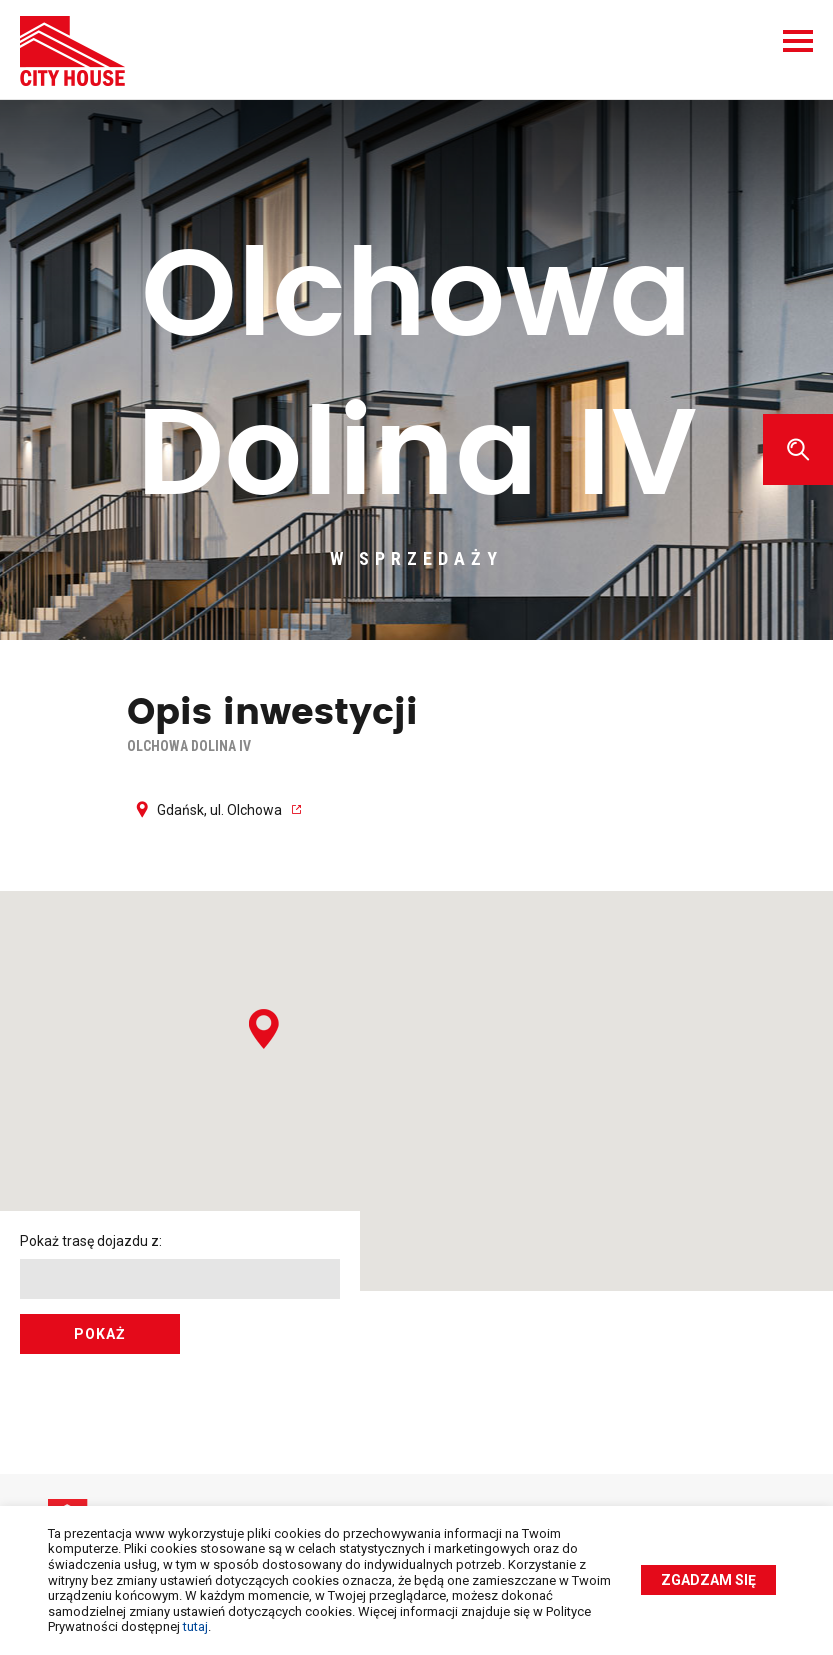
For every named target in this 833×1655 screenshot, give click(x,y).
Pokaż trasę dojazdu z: (91, 1241)
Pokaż (100, 1334)
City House (72, 51)
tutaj (195, 1626)
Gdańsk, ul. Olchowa (219, 810)
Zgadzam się (708, 1580)
